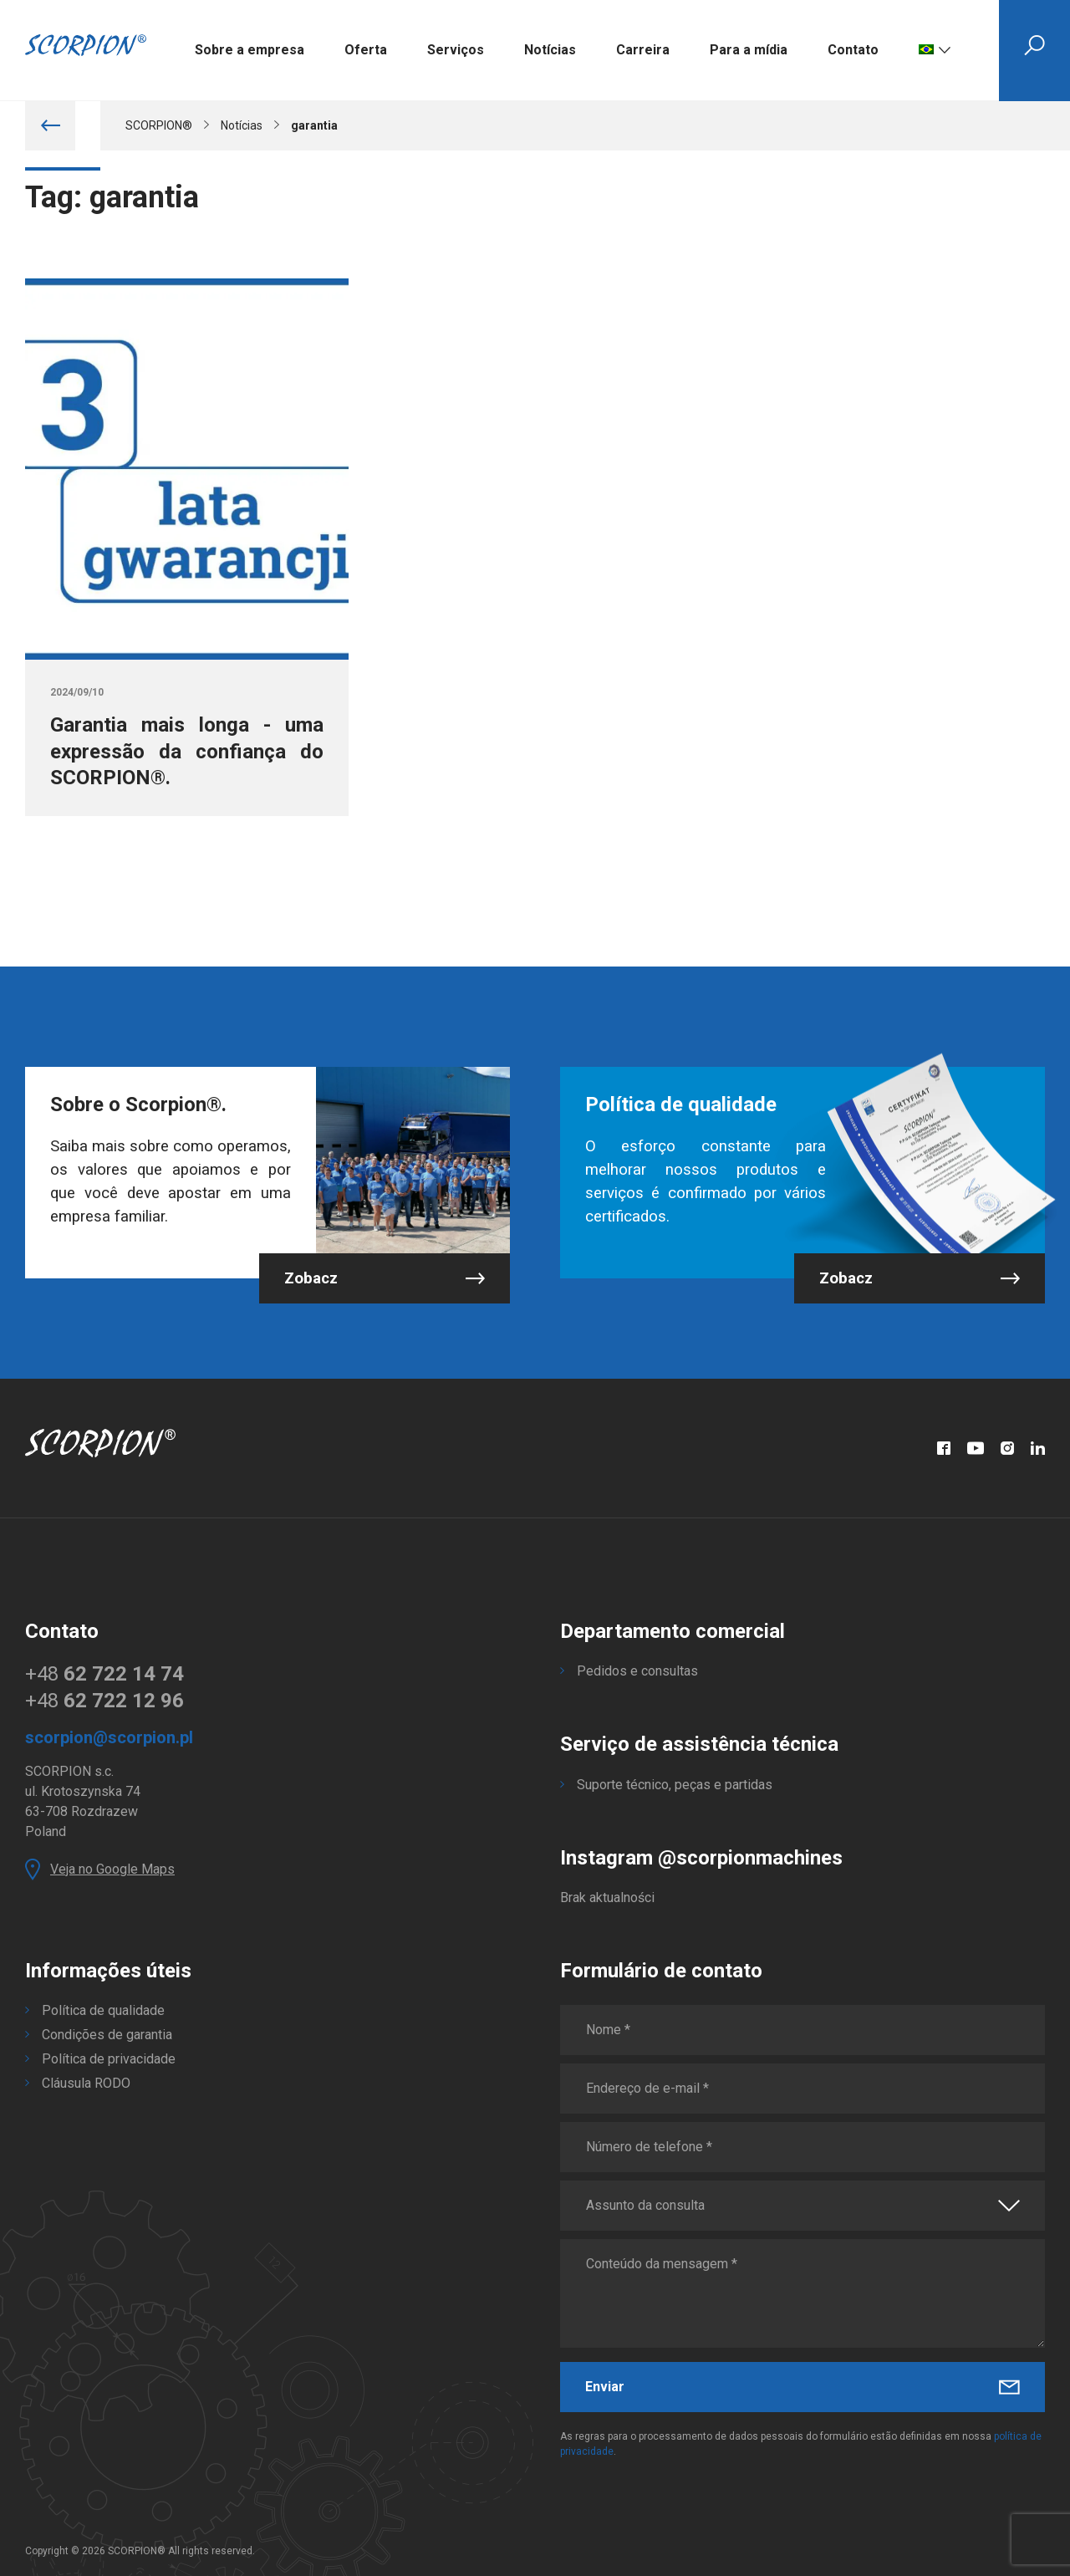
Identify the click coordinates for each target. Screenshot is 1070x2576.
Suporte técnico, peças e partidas (674, 1785)
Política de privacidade (109, 2059)
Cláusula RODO (86, 2083)
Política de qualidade (103, 2010)
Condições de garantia (107, 2035)
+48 (104, 1674)
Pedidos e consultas (637, 1671)
